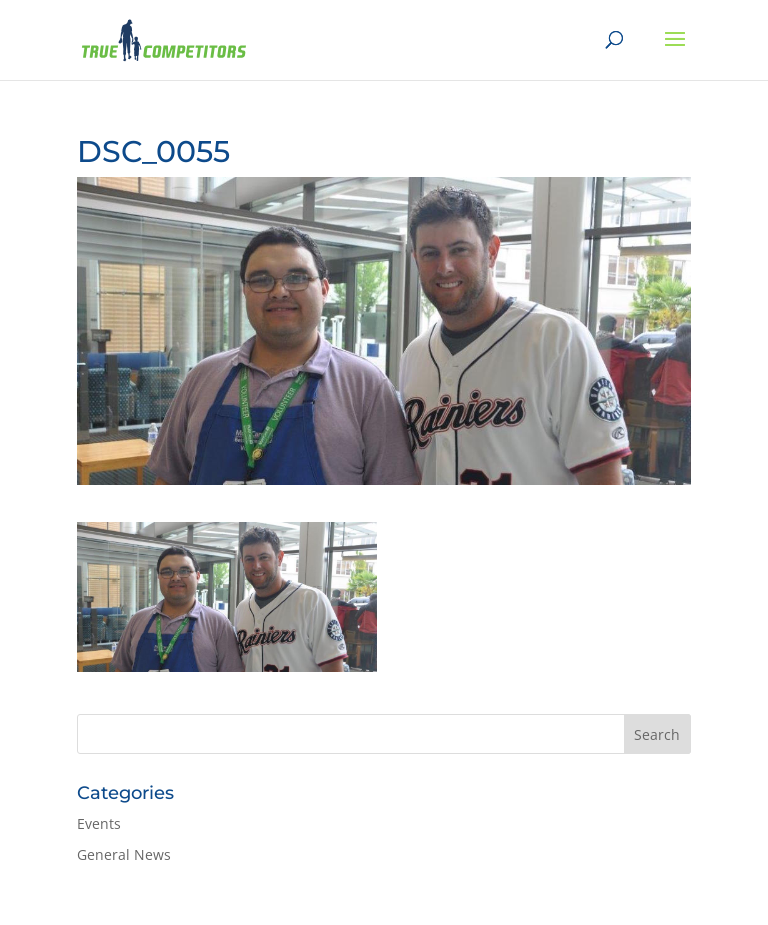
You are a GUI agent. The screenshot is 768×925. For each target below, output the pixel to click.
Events (99, 823)
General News (124, 854)
